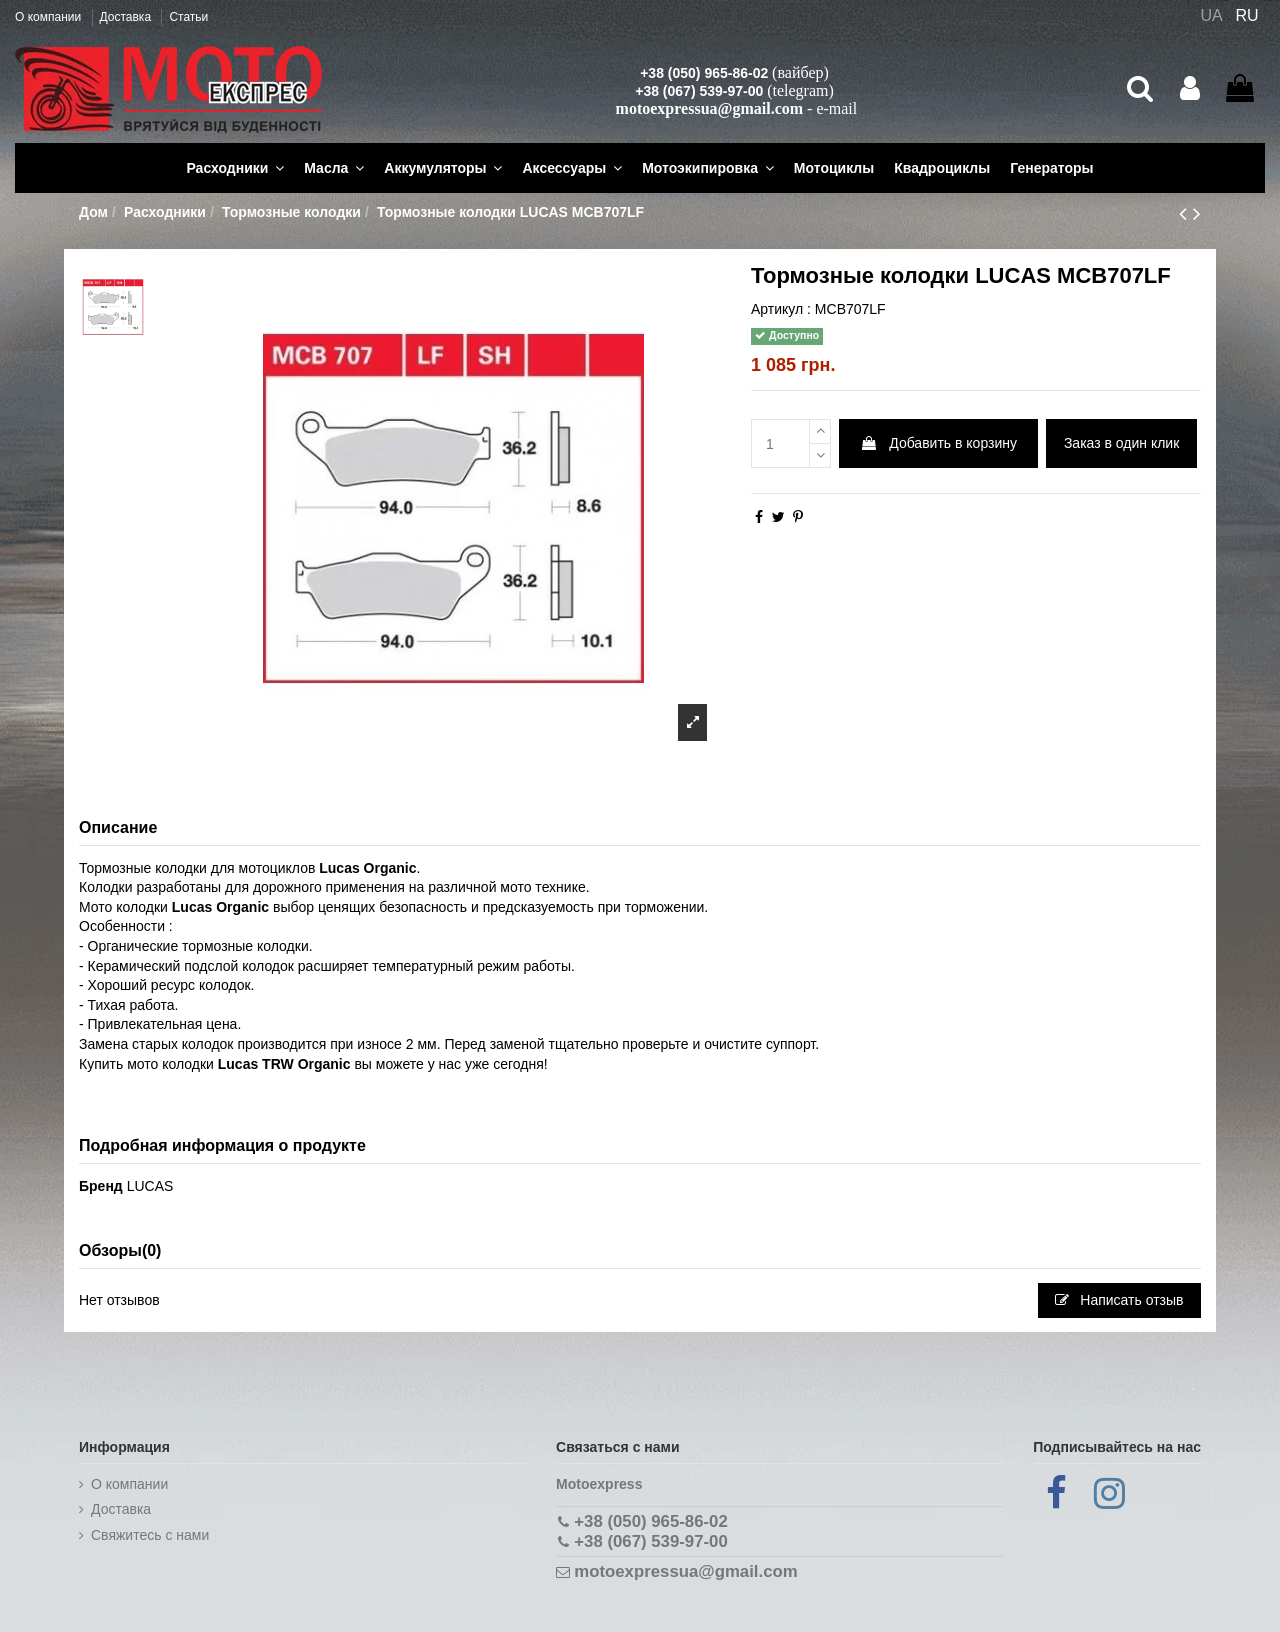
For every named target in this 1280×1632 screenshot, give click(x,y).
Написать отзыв (1119, 1300)
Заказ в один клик (1121, 443)
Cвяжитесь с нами (150, 1535)
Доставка (127, 17)
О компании (50, 17)
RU (1247, 15)
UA (1211, 15)
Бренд (101, 1186)
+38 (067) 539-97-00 (699, 91)
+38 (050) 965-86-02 (704, 73)
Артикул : (781, 309)
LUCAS (150, 1186)
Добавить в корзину (938, 443)
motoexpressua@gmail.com (709, 108)
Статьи (188, 17)
